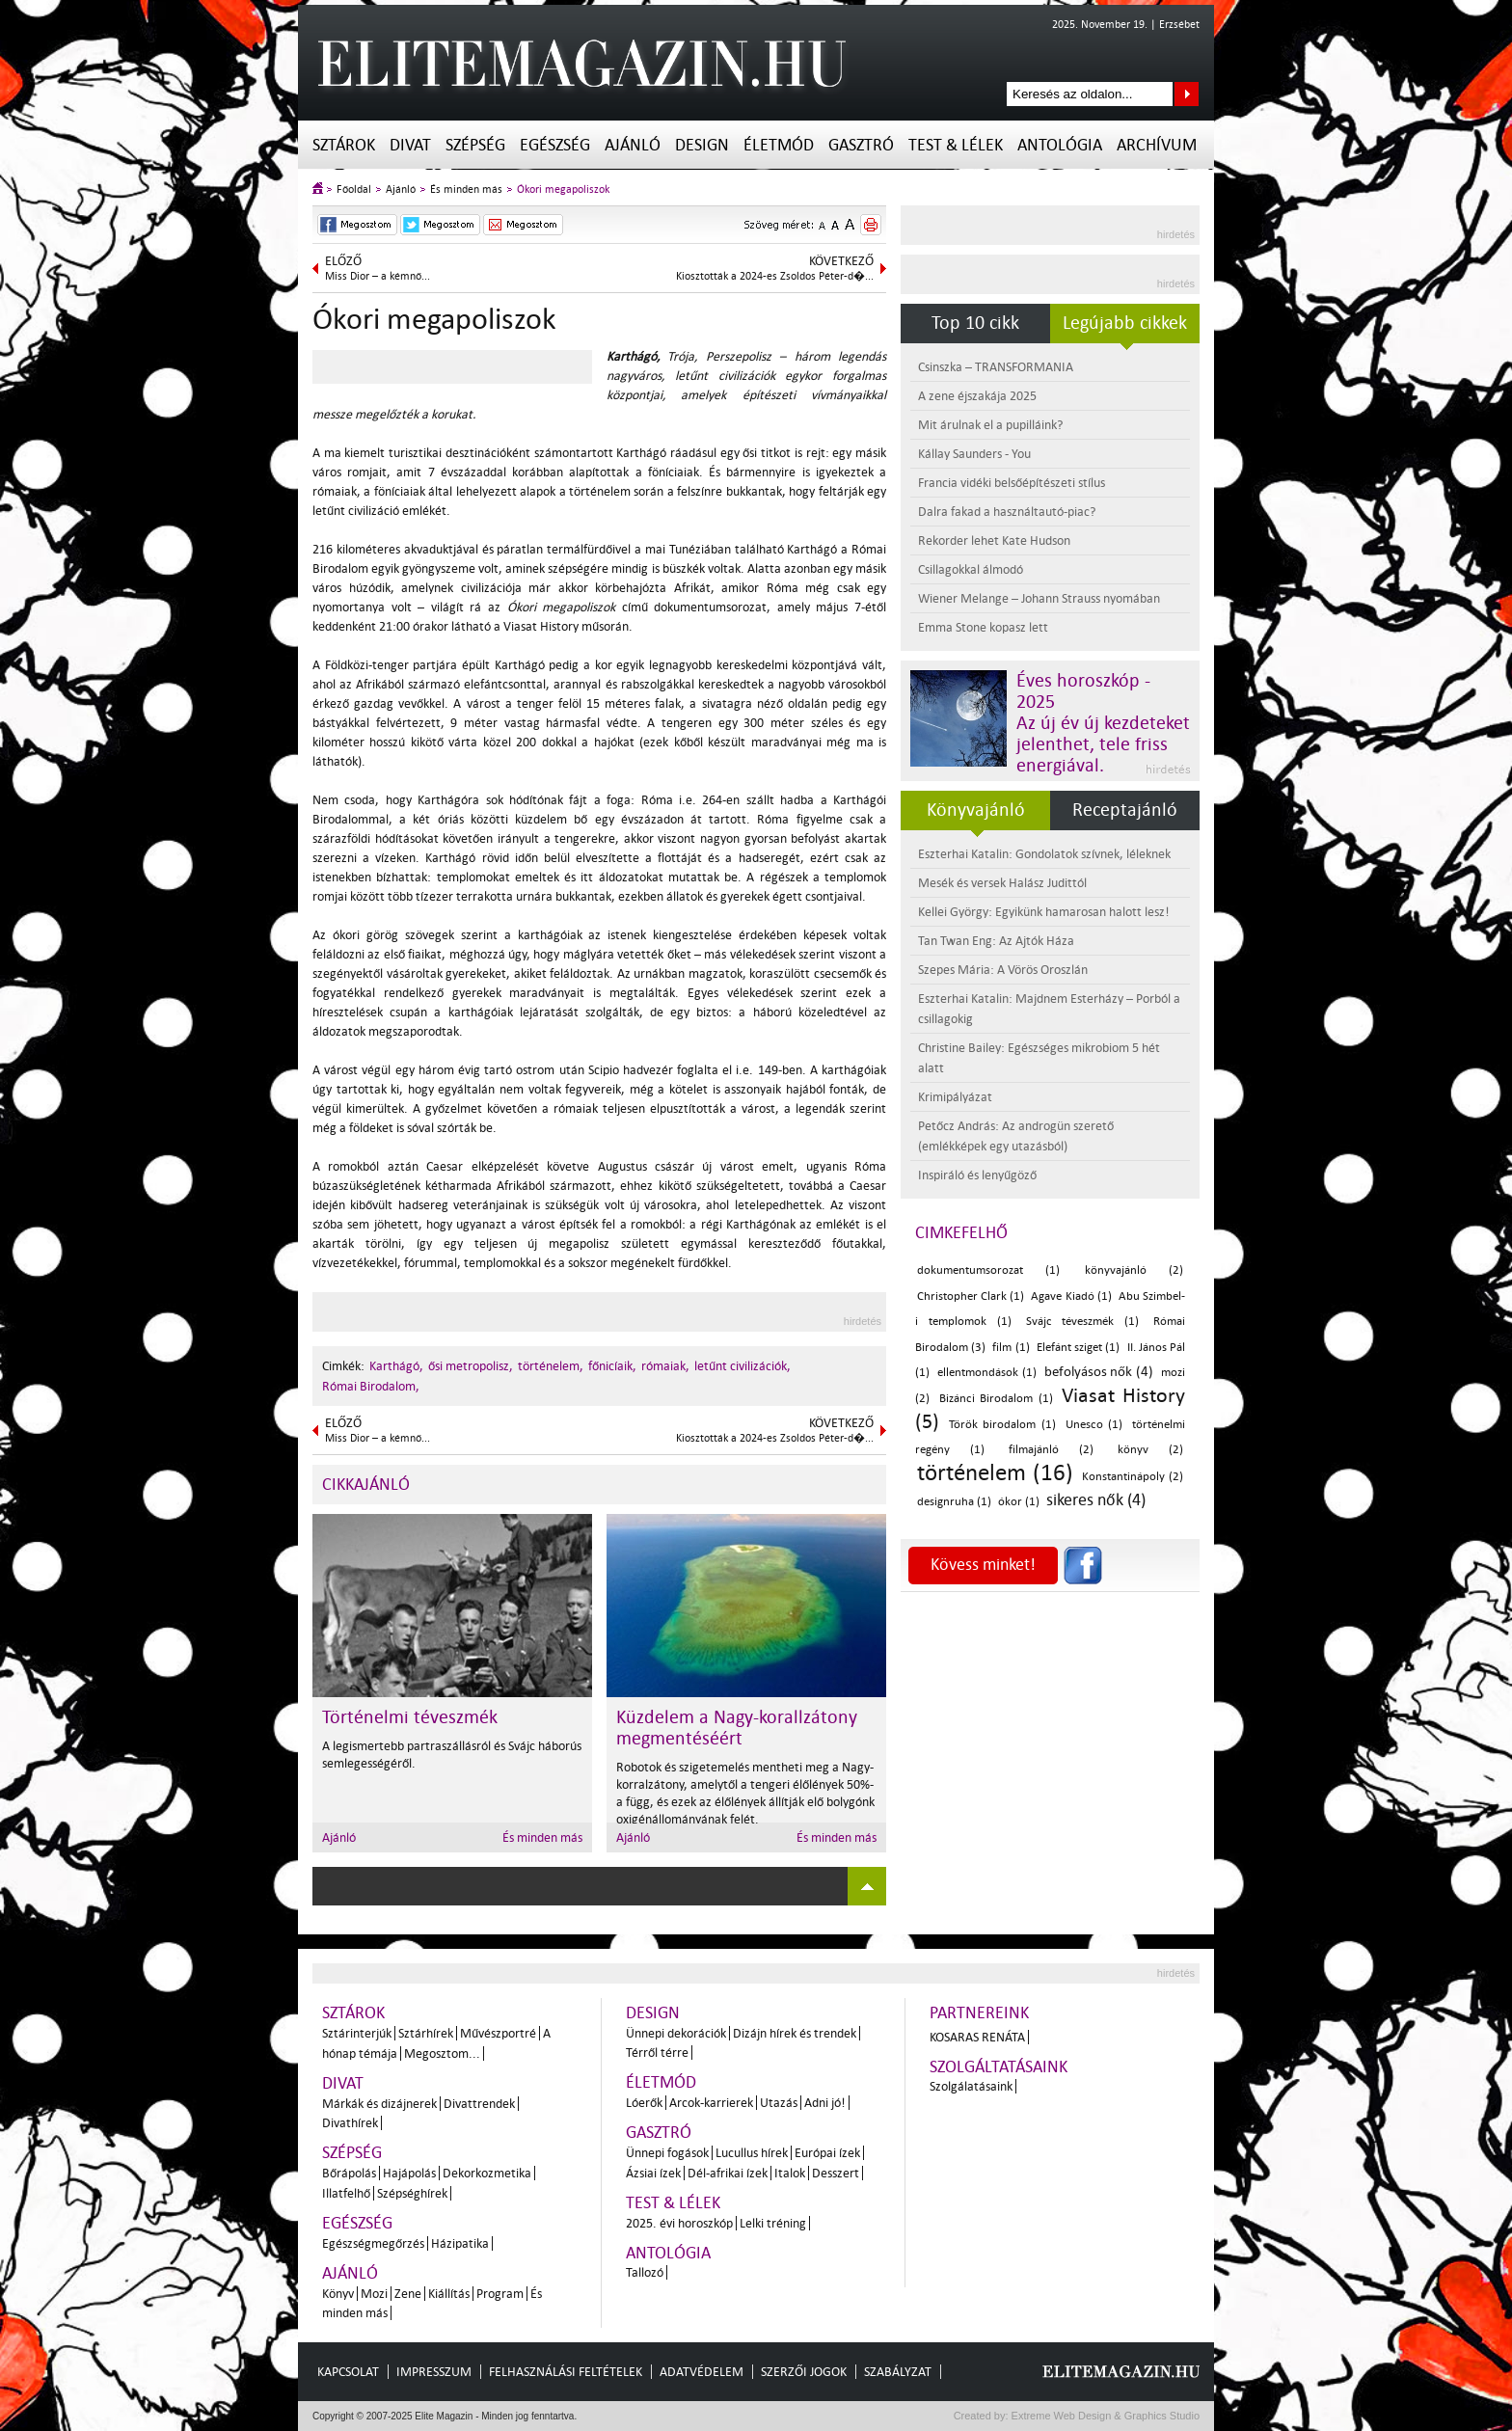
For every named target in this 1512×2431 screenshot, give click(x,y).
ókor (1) (1019, 1502)
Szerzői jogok (804, 2371)
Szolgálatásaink (971, 2086)
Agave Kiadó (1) (1071, 1296)
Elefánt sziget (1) (1078, 1347)
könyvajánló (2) (1134, 1270)
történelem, (550, 1366)
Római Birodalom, (370, 1386)
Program (500, 2293)
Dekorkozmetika (487, 2173)
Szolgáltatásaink (998, 2067)
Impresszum (434, 2371)
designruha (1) (954, 1502)
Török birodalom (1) (1002, 1424)
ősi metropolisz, (470, 1366)
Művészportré (498, 2033)
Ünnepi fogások (667, 2153)
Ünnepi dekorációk (676, 2033)
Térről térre (657, 2052)
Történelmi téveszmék (410, 1717)
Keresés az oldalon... (1186, 94)
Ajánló (633, 145)
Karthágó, (396, 1366)
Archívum (1157, 145)
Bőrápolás (349, 2173)
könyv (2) (1150, 1450)
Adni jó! (825, 2102)
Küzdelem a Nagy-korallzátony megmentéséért (736, 1728)
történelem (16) (995, 1473)
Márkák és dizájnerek (379, 2103)
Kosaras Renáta (977, 2037)
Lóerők (644, 2102)
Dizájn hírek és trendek (794, 2033)
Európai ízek (827, 2153)
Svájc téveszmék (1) (1083, 1321)
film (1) (1010, 1347)
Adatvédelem (701, 2371)
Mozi (374, 2293)
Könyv (338, 2293)
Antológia (1059, 145)
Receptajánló (1124, 810)
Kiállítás (449, 2293)
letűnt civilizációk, (742, 1366)
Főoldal (354, 189)
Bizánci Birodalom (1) (996, 1398)
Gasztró (861, 145)
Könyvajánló (976, 810)
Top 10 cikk (975, 323)
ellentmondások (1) (987, 1372)
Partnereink (979, 2013)
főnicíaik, (612, 1366)
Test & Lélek (955, 145)
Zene (407, 2293)
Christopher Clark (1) (970, 1296)
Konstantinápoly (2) (1132, 1477)
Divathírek (350, 2123)
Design (702, 145)
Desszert (835, 2173)
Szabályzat (898, 2371)
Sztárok (343, 145)
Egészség (555, 145)
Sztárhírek (425, 2033)
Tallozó (644, 2272)
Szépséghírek (412, 2193)
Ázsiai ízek (653, 2173)
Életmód (778, 145)
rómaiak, (665, 1366)
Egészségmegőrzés (373, 2243)
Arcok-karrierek (711, 2102)
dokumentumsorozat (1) (988, 1270)
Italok (789, 2173)
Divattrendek (479, 2103)
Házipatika (460, 2243)
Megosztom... (442, 2053)
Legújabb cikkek (1125, 323)
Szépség (475, 145)
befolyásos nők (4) (1099, 1372)
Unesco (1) (1094, 1424)
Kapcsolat (348, 2371)
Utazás (778, 2102)
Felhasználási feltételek (565, 2371)
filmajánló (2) (1051, 1450)
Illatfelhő (346, 2193)
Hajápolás (409, 2173)
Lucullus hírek (752, 2153)
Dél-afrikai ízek (728, 2173)
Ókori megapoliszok (563, 189)
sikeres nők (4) (1096, 1500)
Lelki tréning (773, 2223)
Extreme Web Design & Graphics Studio (1105, 2415)
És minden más (466, 189)
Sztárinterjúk (357, 2033)
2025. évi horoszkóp (679, 2223)
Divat (410, 145)
